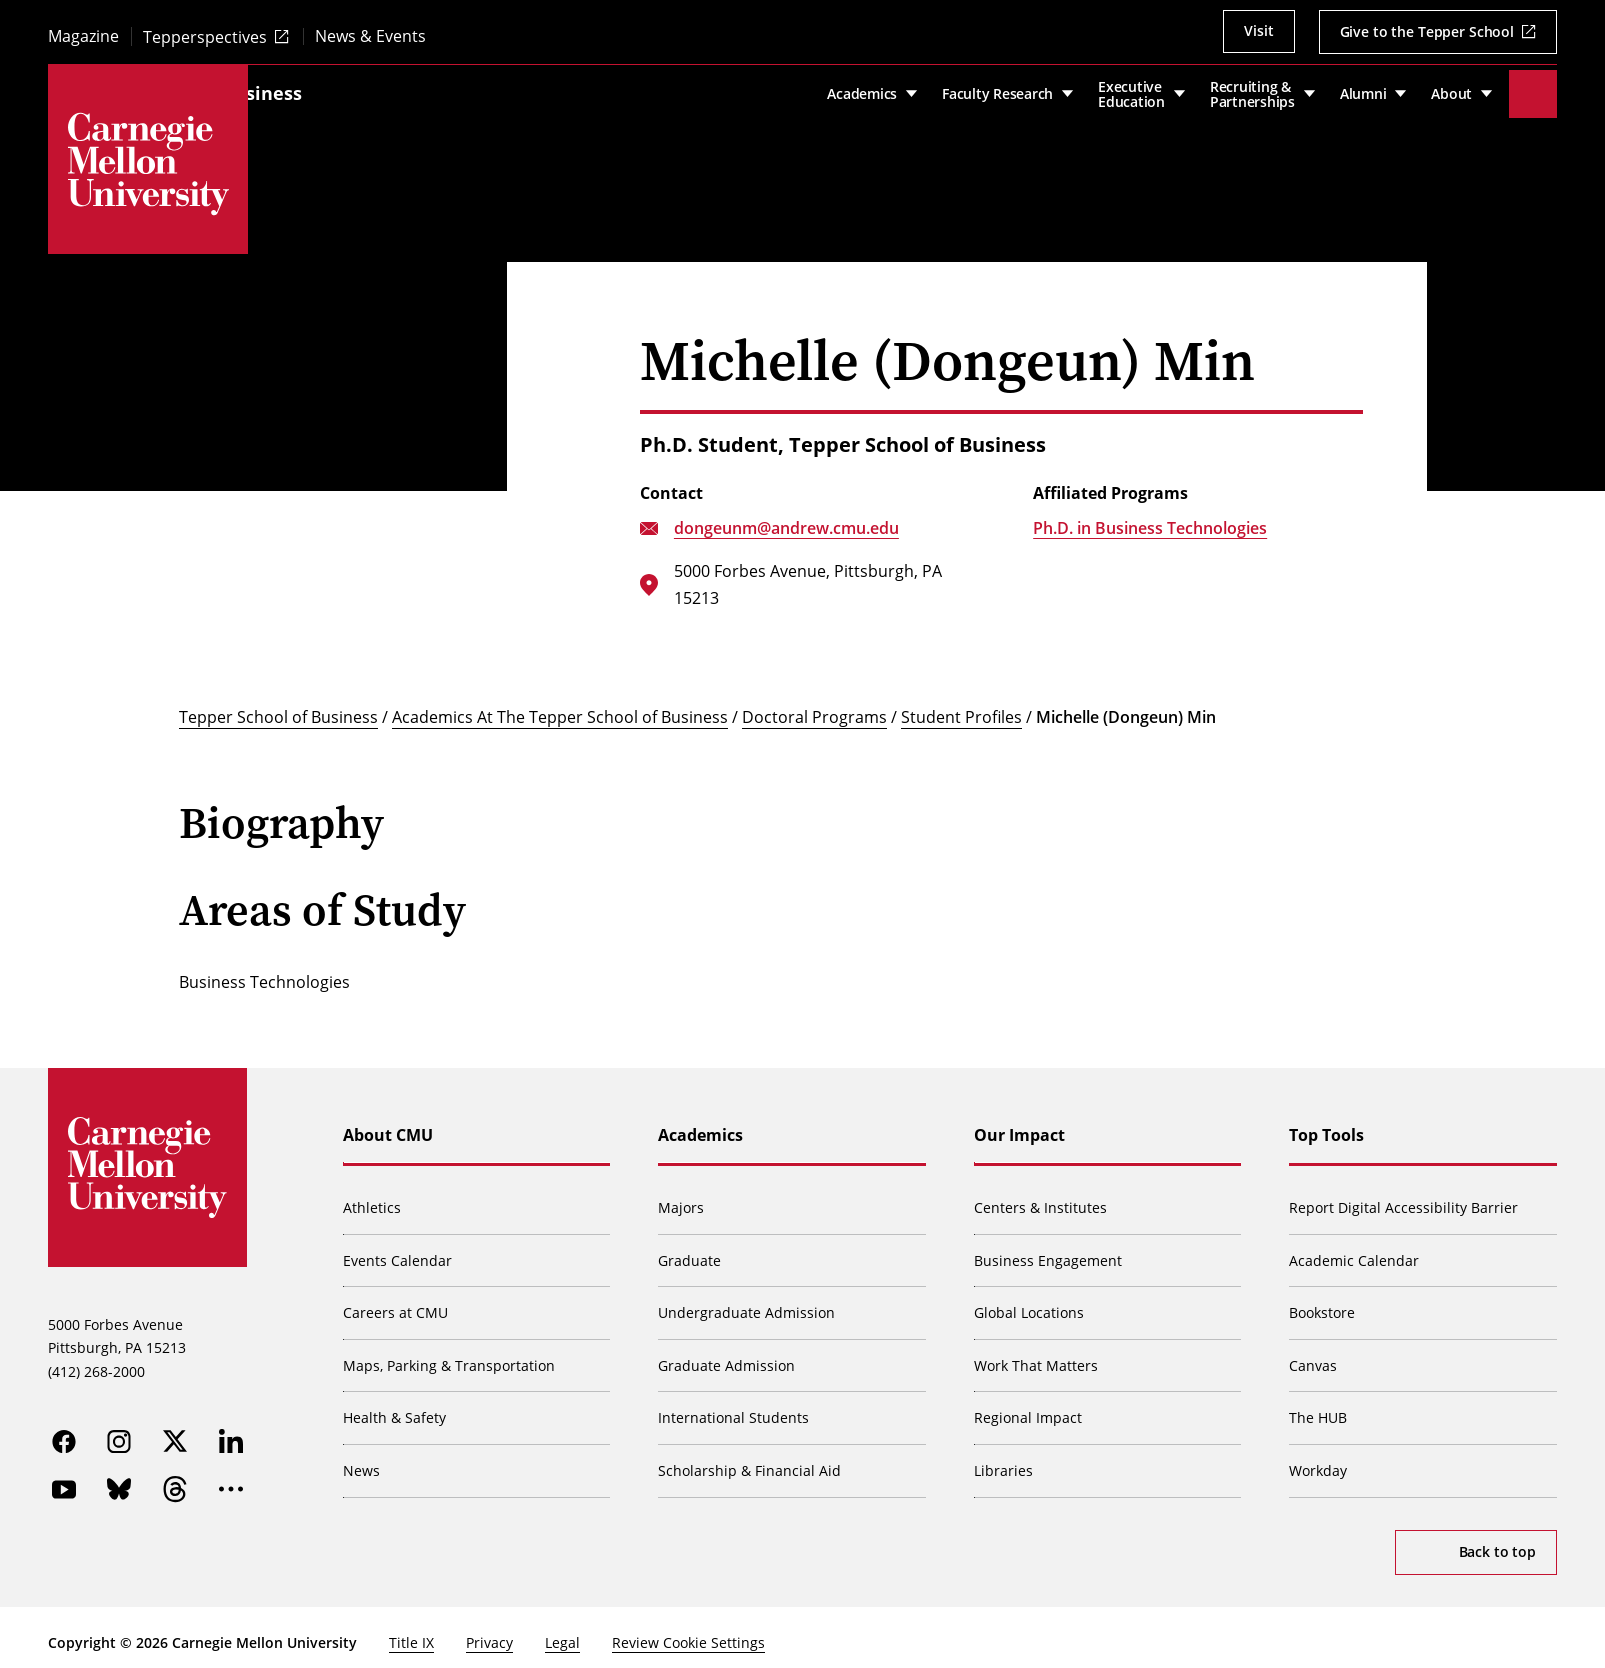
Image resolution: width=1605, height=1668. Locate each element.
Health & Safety (395, 1406)
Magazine (83, 36)
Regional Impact (1029, 1406)
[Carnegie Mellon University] (148, 164)
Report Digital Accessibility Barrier (1404, 1195)
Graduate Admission (727, 1353)
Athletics (373, 1195)
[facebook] (64, 1431)
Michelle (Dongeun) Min (1126, 705)
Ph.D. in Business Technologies (1150, 516)
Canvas (1314, 1353)
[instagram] (120, 1431)
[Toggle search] (1533, 88)
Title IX (411, 1630)
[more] (232, 1479)
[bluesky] (120, 1479)
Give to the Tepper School (1427, 31)
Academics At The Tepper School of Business (560, 705)
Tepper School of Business (381, 87)
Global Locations (1030, 1300)
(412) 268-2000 (96, 1360)
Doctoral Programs (814, 705)
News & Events (370, 36)
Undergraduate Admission (747, 1300)
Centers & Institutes (1041, 1195)
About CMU (389, 1123)
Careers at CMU (396, 1300)
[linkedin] (232, 1431)
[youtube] (64, 1479)
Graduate (690, 1248)
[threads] (176, 1479)
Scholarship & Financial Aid (750, 1458)
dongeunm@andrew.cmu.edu (786, 516)
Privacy (489, 1630)
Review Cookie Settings (688, 1630)
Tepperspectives (205, 36)
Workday (1319, 1458)
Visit (1258, 30)
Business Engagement (1049, 1248)
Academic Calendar (1355, 1248)
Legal (562, 1630)
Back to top (1497, 1539)
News (362, 1458)
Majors (682, 1195)
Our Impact (1020, 1123)
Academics (701, 1123)
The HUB (1319, 1406)
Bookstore (1323, 1300)
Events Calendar (398, 1248)
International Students (734, 1406)
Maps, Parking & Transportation (450, 1353)
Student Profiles (961, 705)
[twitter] (176, 1431)
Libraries (1004, 1458)
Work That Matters (1037, 1353)
